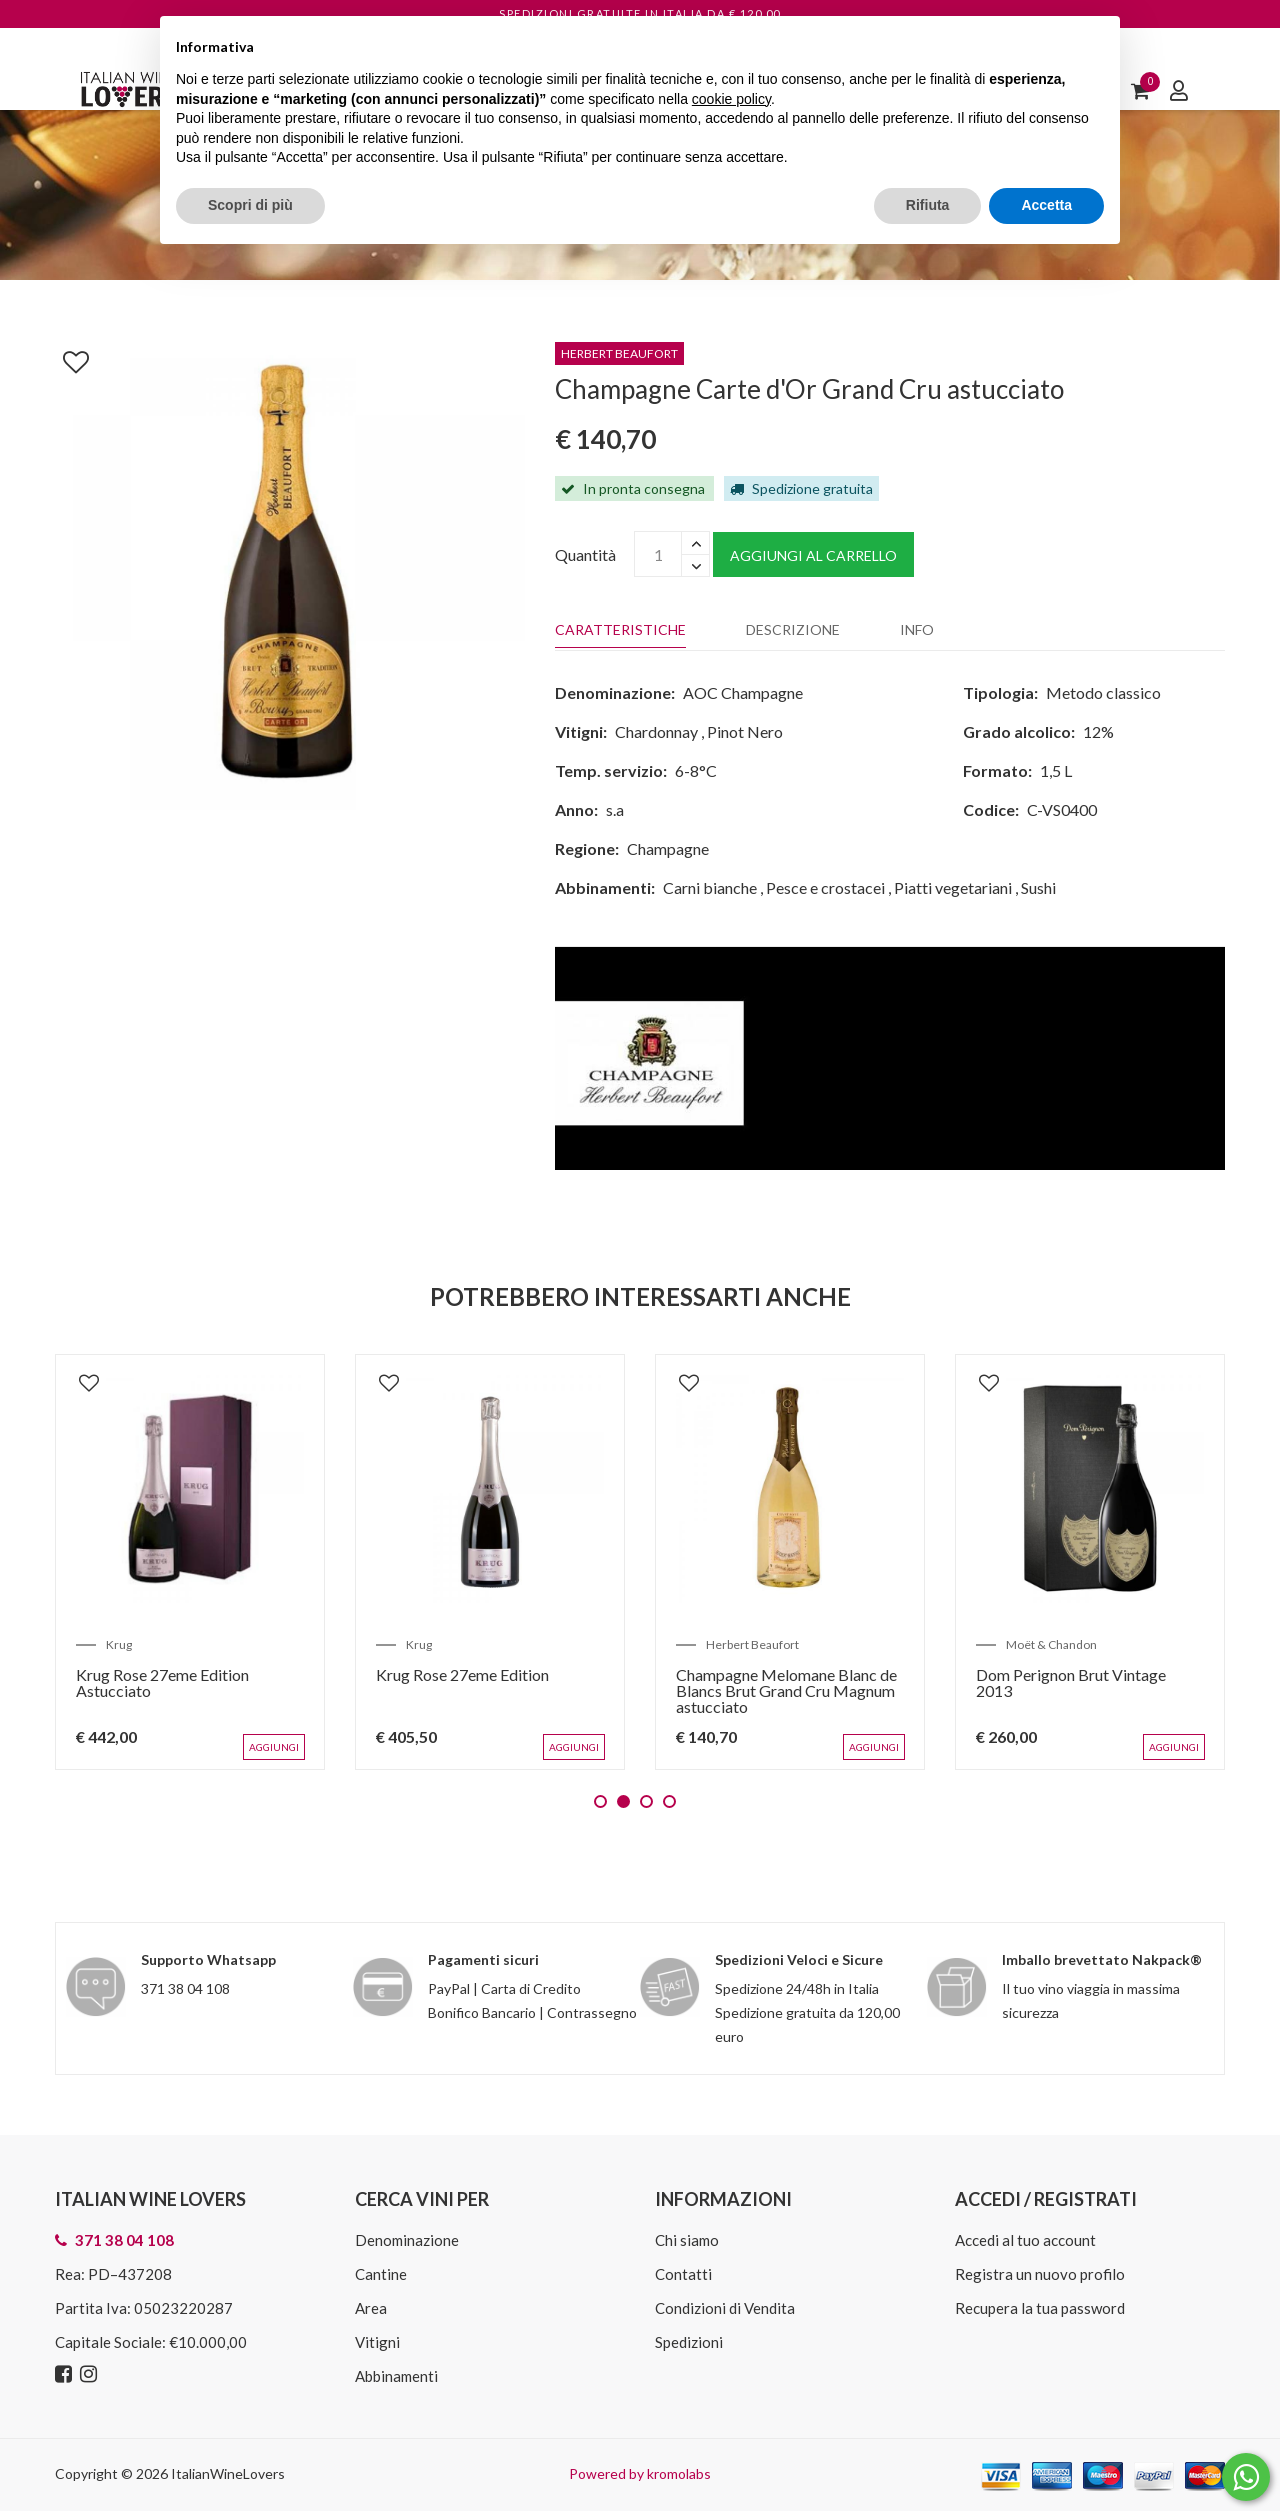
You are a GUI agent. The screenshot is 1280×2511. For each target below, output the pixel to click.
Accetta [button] (1046, 205)
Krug (119, 1644)
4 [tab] (669, 1801)
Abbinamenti (396, 2376)
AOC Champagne (743, 692)
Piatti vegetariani (953, 887)
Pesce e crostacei (825, 887)
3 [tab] (646, 1801)
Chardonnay (656, 731)
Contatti (683, 2274)
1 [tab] (600, 1801)
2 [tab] (623, 1801)
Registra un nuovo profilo (1040, 2274)
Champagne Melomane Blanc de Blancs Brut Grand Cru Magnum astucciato (786, 1690)
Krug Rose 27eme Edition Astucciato (162, 1682)
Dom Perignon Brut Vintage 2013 (1071, 1682)
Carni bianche (710, 887)
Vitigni (377, 2342)
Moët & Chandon (1051, 1644)
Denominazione (407, 2240)
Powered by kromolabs (640, 2473)
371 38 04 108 (185, 1988)
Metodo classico (1103, 692)
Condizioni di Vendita (725, 2308)
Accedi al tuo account (1025, 2240)
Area (371, 2308)
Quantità (585, 554)
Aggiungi (274, 1747)
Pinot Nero (745, 731)
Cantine (381, 2274)
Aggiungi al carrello (813, 555)
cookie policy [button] (731, 99)
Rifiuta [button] (928, 205)
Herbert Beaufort (752, 1644)
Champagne (668, 848)
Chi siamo (687, 2240)
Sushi (1038, 887)
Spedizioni (689, 2342)
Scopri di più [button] (250, 205)
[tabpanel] (190, 1562)
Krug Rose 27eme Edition (462, 1674)
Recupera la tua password (1040, 2308)
